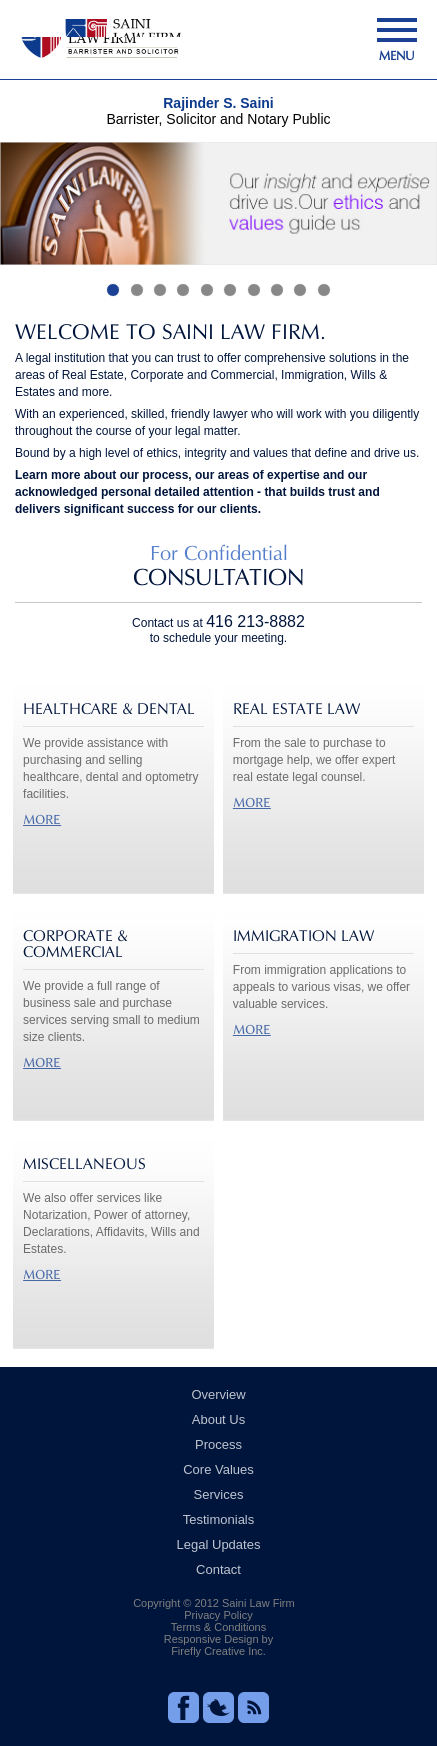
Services (219, 1494)
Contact (218, 1569)
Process (218, 1444)
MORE (42, 819)
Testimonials (219, 1519)
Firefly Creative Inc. (218, 1651)
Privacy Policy (218, 1615)
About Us (218, 1419)
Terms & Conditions (218, 1627)
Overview (218, 1394)
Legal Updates (219, 1544)
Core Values (218, 1469)
